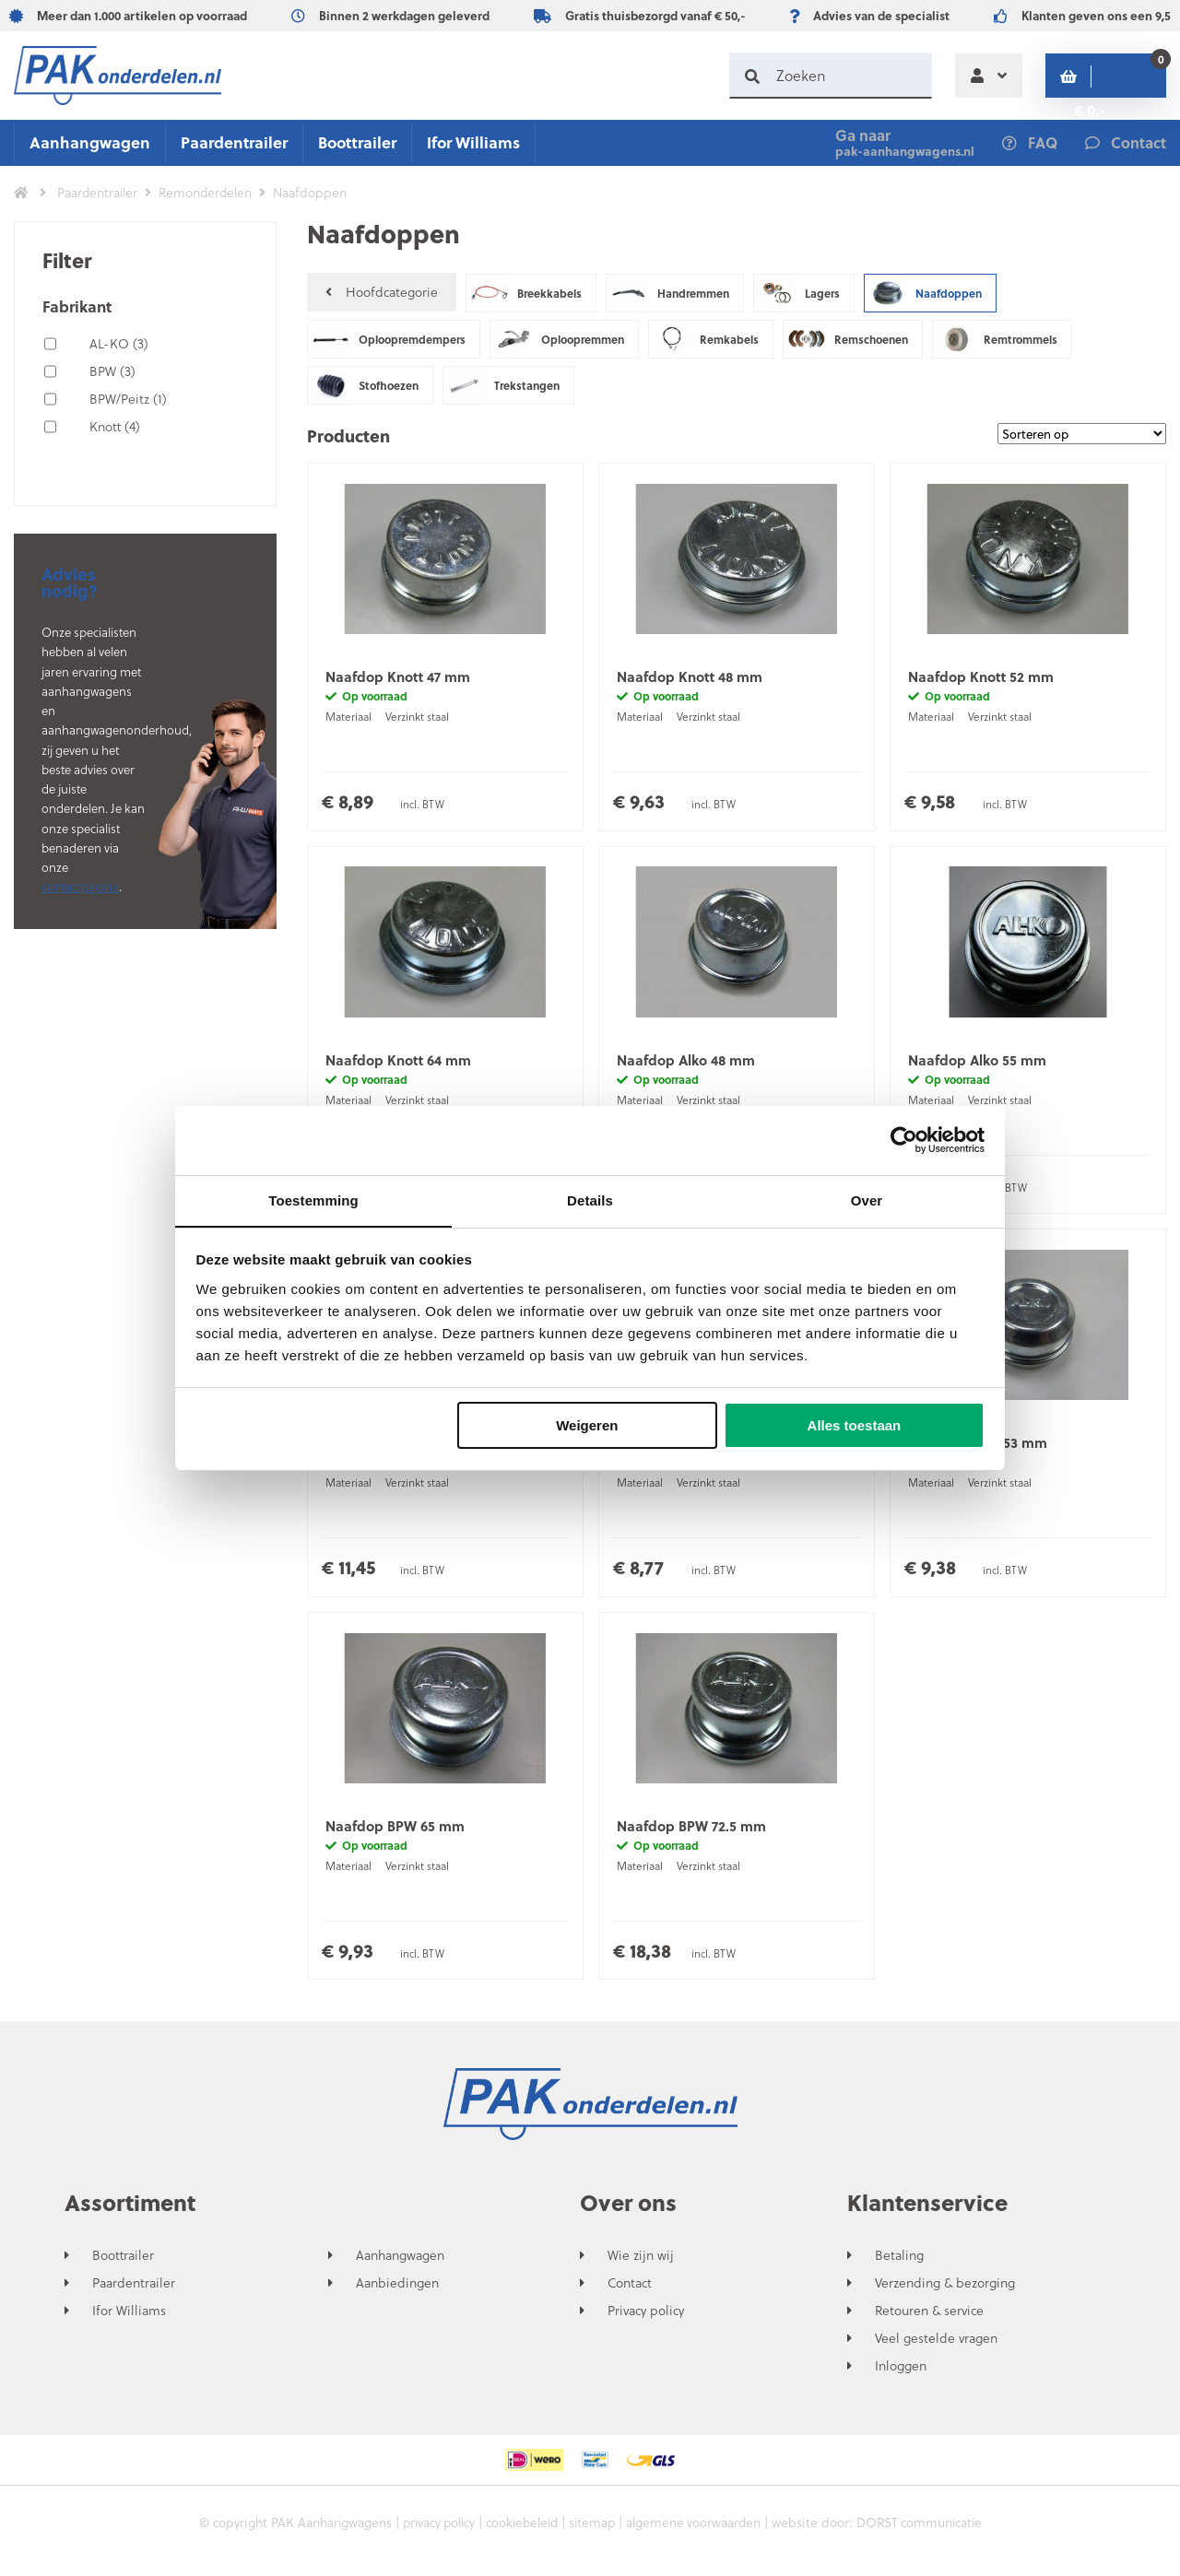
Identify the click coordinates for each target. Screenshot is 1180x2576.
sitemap (594, 2529)
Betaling (899, 2262)
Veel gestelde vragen (936, 2345)
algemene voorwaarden (697, 2529)
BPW (112, 371)
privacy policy (432, 2529)
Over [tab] (867, 1199)
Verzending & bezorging (945, 2290)
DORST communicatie (926, 2529)
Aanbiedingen (397, 2290)
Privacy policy (646, 2318)
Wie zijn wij (641, 2262)
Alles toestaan (855, 1426)
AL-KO (118, 343)
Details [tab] (590, 1199)
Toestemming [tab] (313, 1199)
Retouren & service (929, 2318)
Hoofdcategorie (381, 292)
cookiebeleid (520, 2529)
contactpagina (80, 886)
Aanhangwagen (90, 142)
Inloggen (900, 2373)
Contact (630, 2290)
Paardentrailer (234, 142)
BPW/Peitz (128, 398)
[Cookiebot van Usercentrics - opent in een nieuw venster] (904, 1140)
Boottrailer (357, 142)
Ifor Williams (473, 142)
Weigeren (587, 1426)
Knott (114, 426)
